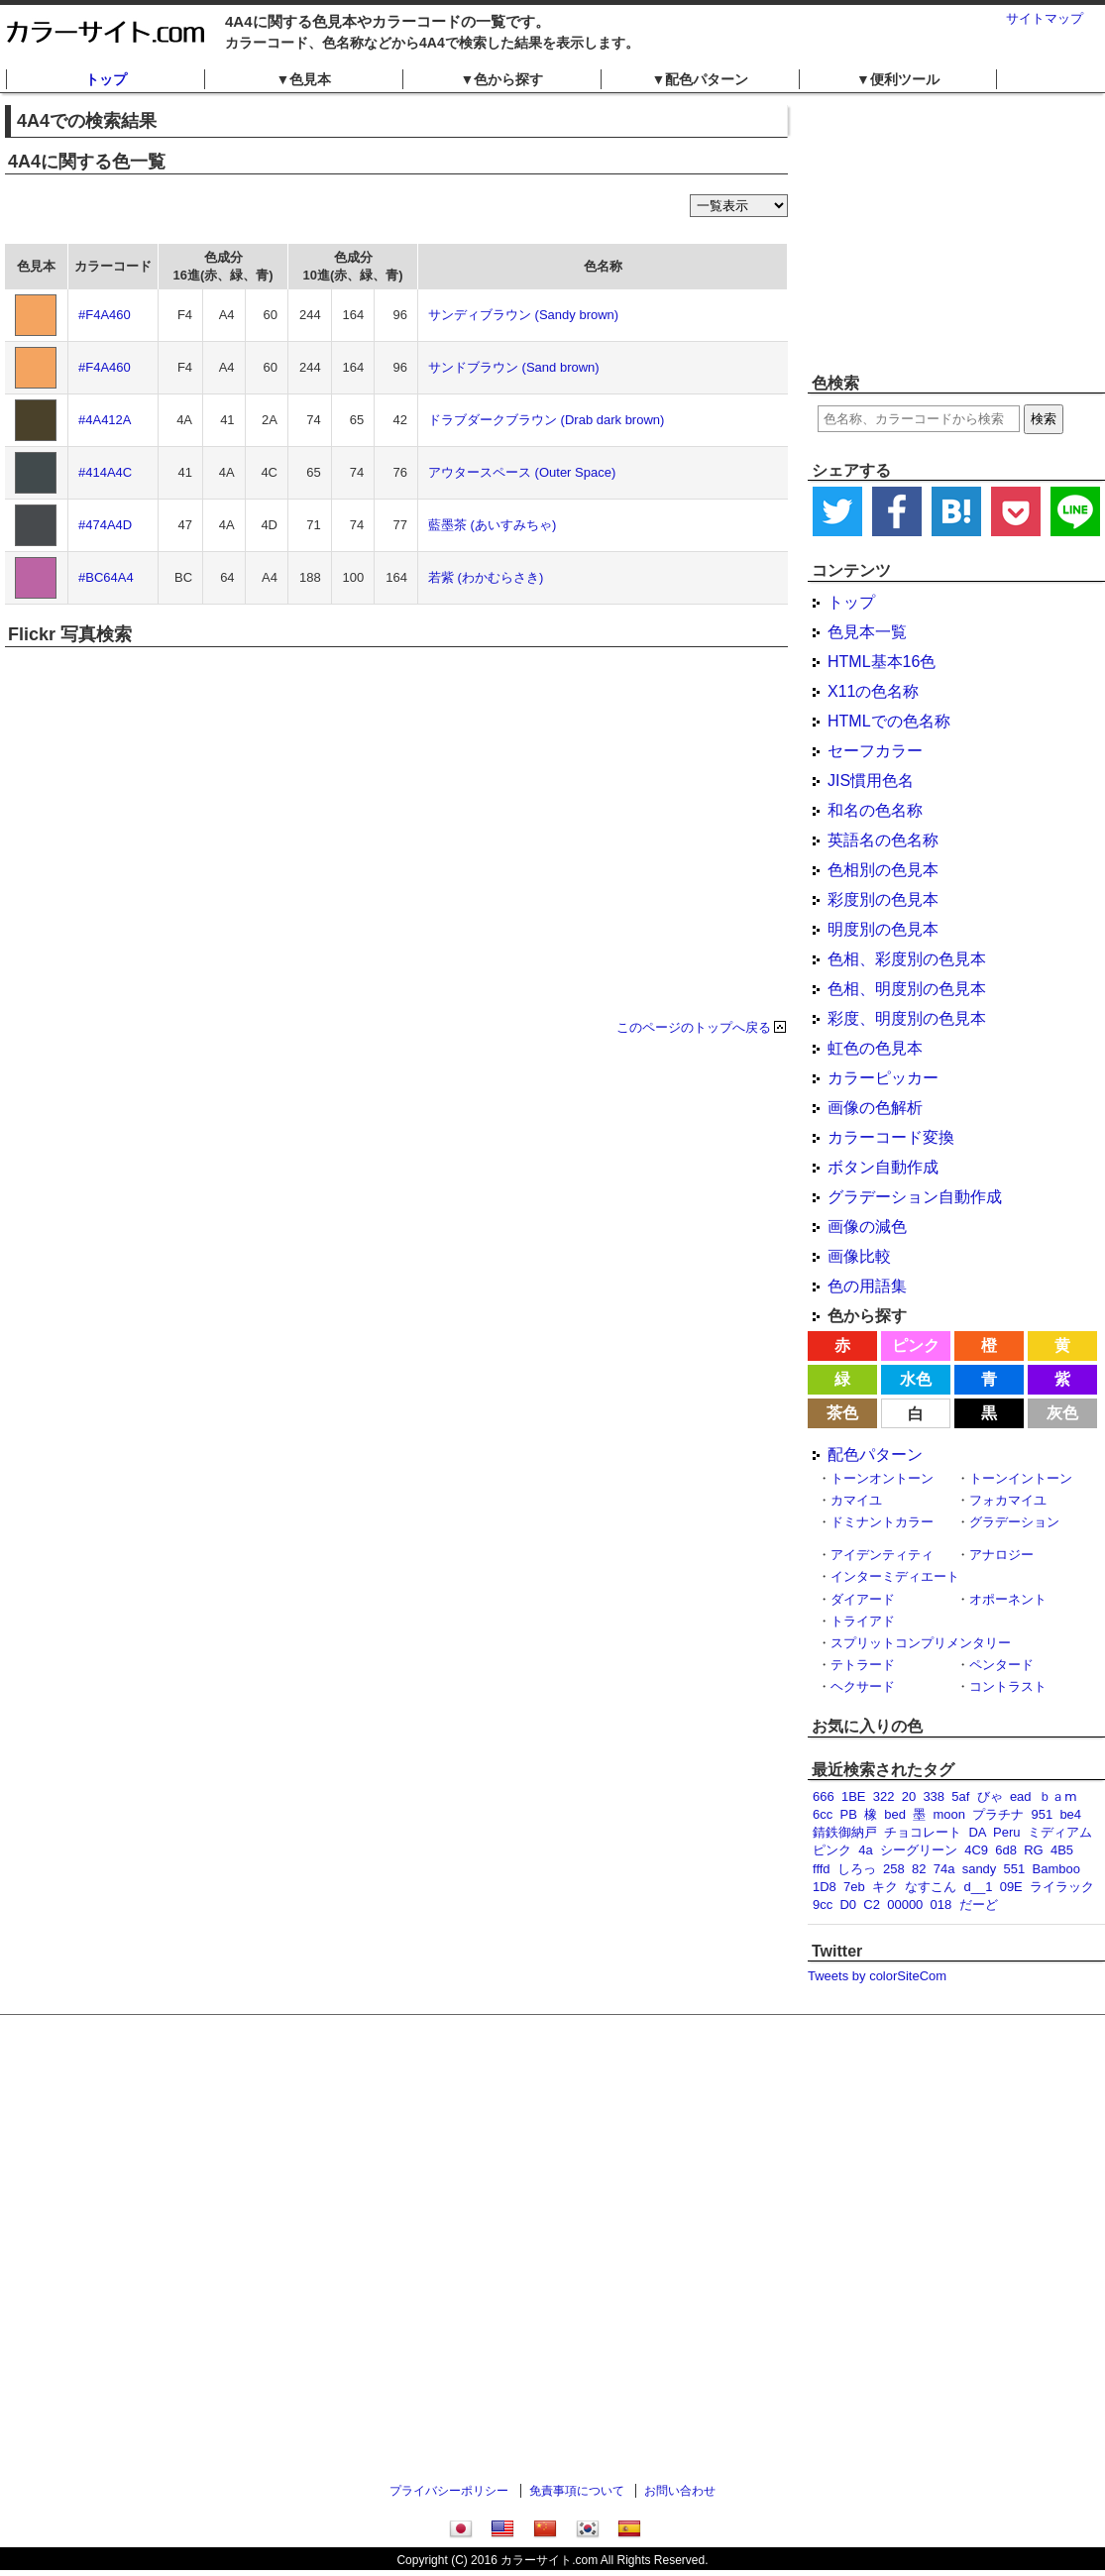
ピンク (915, 1345)
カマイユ (856, 1500)
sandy (979, 1868)
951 (1041, 1814)
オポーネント (1008, 1599)
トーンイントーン (1020, 1478)
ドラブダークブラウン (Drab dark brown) (546, 419)
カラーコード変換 (891, 1137)
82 (919, 1868)
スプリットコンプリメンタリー (920, 1642)
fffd (821, 1868)
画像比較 (859, 1256)
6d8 (1006, 1850)
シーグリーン (918, 1850)
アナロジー (1001, 1554)
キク (885, 1886)
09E (1011, 1886)
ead (1021, 1796)
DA (976, 1832)
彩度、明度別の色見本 (907, 1018)
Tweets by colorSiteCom (877, 1975)
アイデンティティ (882, 1554)
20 (909, 1796)
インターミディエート (894, 1576)
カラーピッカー (883, 1077)
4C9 (976, 1850)
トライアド (862, 1621)
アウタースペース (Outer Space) (521, 472)
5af (960, 1796)
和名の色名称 (875, 810)
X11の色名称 (873, 691)
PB (847, 1814)
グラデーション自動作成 (915, 1196)
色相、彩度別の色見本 (907, 959)
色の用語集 (867, 1286)
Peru (1006, 1832)
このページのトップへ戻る (693, 1027)
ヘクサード (862, 1686)
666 (823, 1796)
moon (949, 1814)
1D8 (824, 1886)
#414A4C (105, 472)
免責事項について (576, 2491)
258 (894, 1868)
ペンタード (1001, 1664)
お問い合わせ (680, 2491)
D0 (847, 1904)
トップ (106, 79)
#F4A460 (104, 314)
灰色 (1062, 1412)
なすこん (930, 1886)
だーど (978, 1904)
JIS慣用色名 (871, 780)
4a (865, 1850)
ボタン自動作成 (883, 1167)
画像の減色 (867, 1226)
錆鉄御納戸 (845, 1832)
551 (1015, 1868)
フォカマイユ (1008, 1500)
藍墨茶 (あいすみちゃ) (492, 524)
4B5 (1061, 1850)
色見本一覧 (867, 631)
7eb (854, 1886)
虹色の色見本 (875, 1048)
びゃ (990, 1796)
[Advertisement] (956, 233)
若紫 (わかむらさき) (485, 577)
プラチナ (998, 1814)
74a (944, 1868)
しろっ (856, 1868)
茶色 (842, 1412)
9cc (822, 1904)
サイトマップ (1044, 18)
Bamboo (1056, 1868)
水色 (916, 1379)
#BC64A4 (106, 577)
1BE (853, 1796)
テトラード (862, 1664)
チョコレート (922, 1832)
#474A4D (105, 524)
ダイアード (862, 1599)
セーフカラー (875, 750)
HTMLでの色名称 (889, 721)
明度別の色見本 (883, 929)
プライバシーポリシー (448, 2491)
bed (895, 1814)
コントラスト (1008, 1686)
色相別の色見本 (883, 869)
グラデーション (1014, 1521)
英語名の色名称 (883, 840)
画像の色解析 (875, 1107)
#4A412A (105, 419)
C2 (871, 1904)
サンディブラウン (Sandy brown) (523, 314)
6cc (822, 1814)
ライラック (1062, 1886)
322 (884, 1796)
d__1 (978, 1886)
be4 (1070, 1814)
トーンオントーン (882, 1478)
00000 (905, 1904)
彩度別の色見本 (883, 899)
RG (1034, 1850)
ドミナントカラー (882, 1521)
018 (941, 1904)
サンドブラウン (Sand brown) (514, 367)
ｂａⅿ (1058, 1796)
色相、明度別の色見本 (907, 988)
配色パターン (875, 1454)
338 (933, 1796)
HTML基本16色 (882, 661)
